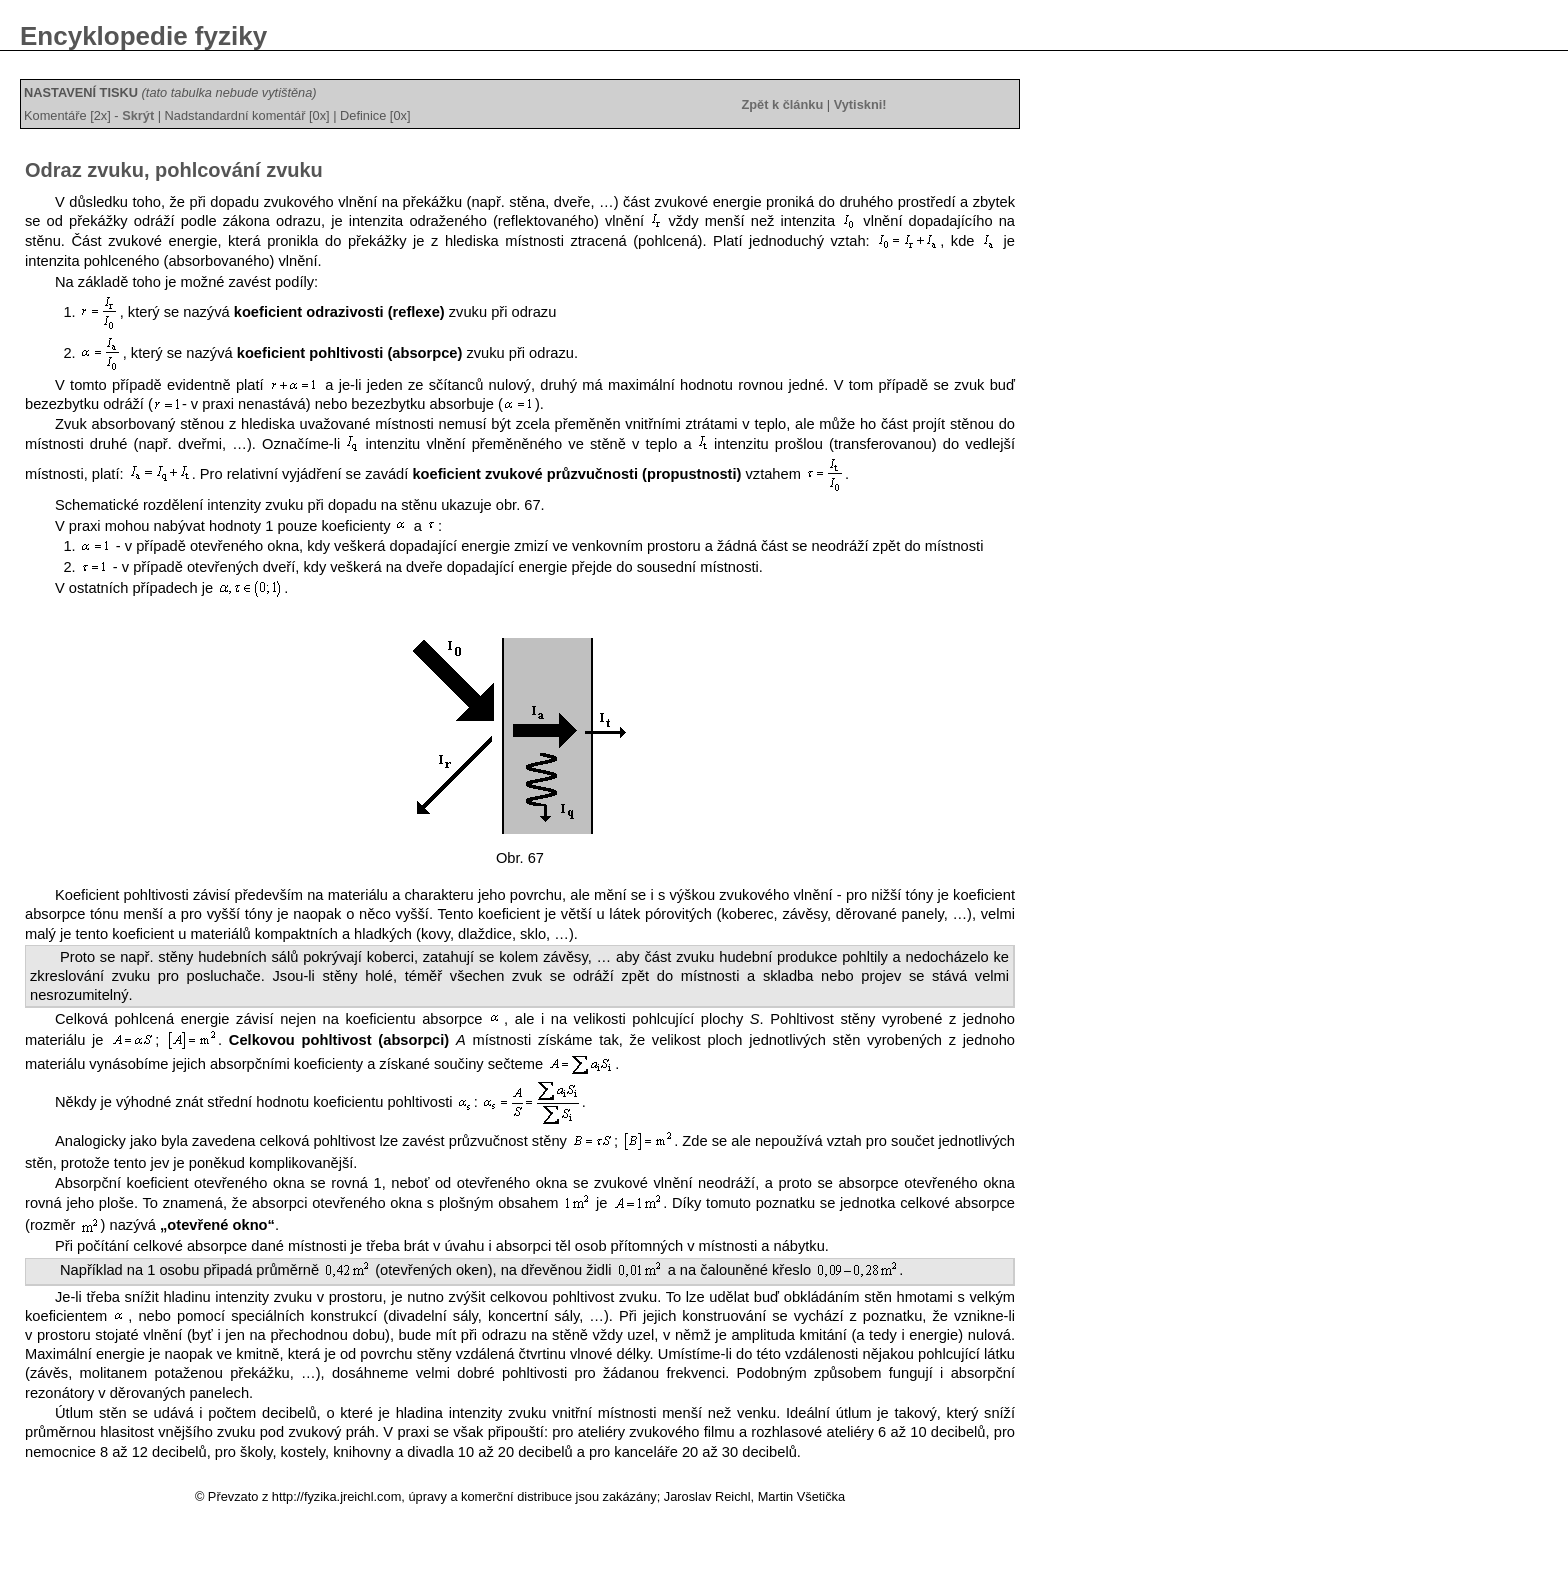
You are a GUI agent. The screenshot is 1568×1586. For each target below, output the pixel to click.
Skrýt (138, 115)
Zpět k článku (782, 104)
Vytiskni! (860, 104)
